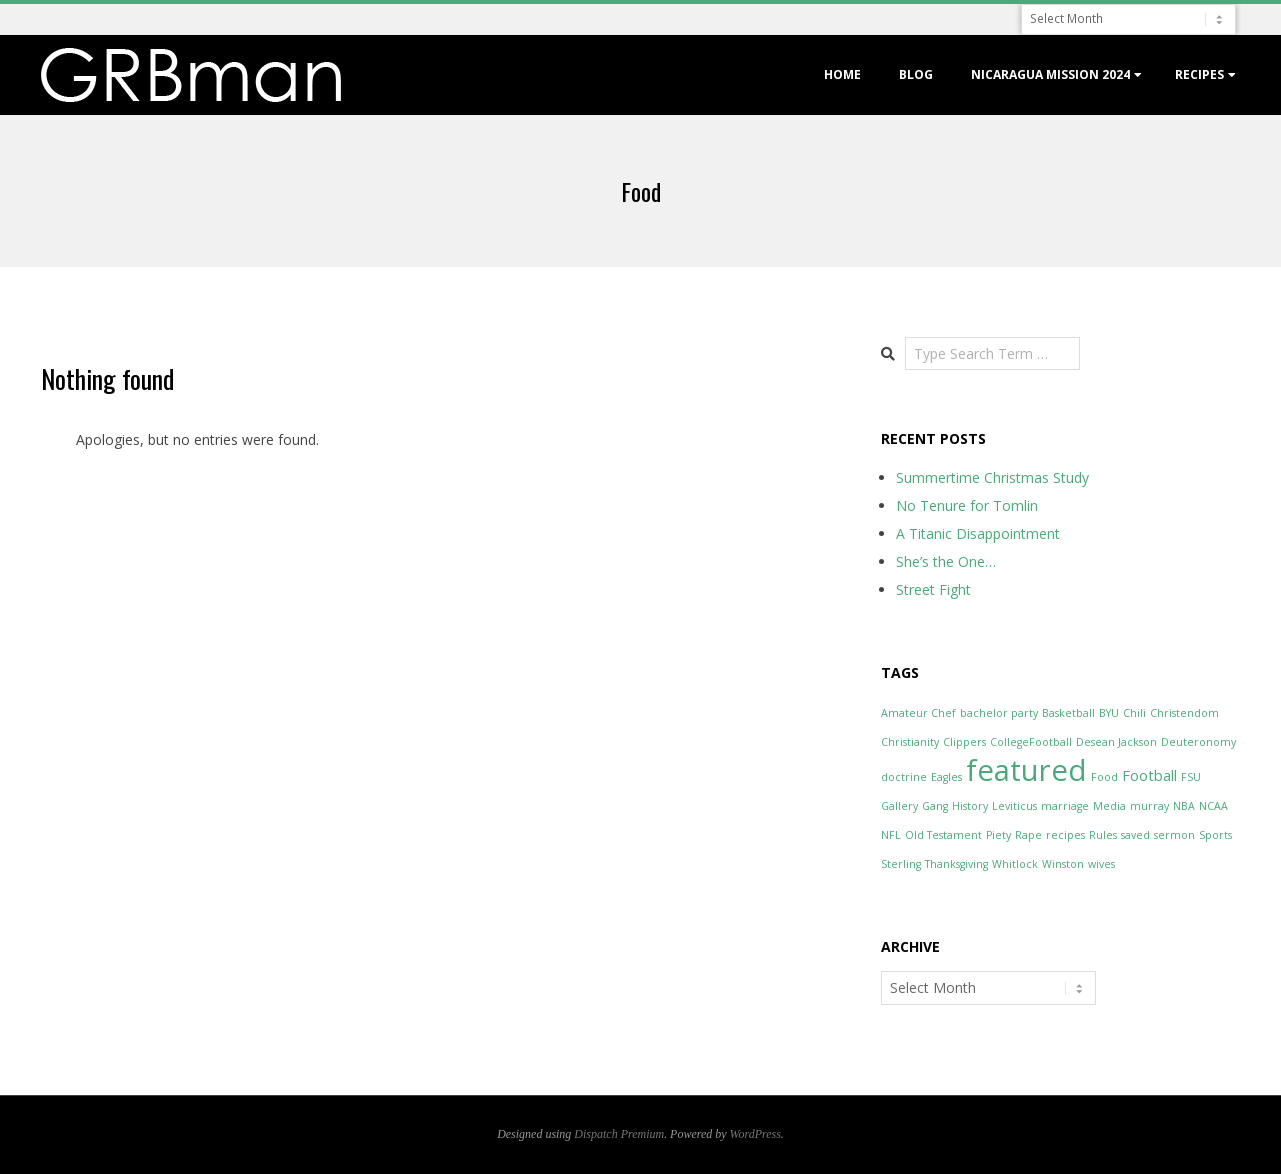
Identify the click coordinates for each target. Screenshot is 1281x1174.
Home (842, 74)
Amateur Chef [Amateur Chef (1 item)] (918, 713)
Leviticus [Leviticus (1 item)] (1014, 806)
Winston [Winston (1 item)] (1063, 864)
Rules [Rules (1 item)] (1103, 835)
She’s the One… (946, 561)
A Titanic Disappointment (978, 533)
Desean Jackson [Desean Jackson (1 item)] (1116, 742)
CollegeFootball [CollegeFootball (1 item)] (1031, 742)
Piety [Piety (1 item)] (998, 835)
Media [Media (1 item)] (1109, 806)
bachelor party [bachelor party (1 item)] (999, 713)
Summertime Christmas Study (992, 477)
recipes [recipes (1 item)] (1065, 835)
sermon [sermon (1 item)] (1174, 835)
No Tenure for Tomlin (967, 505)
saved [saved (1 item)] (1135, 835)
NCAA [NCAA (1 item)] (1213, 806)
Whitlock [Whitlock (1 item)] (1015, 864)
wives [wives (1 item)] (1101, 864)
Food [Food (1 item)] (1104, 777)
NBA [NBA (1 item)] (1184, 806)
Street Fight (933, 589)
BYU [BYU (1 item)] (1109, 713)
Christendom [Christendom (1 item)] (1184, 713)
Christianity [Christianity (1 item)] (910, 742)
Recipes (1199, 74)
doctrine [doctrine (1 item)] (904, 777)
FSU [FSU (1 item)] (1191, 777)
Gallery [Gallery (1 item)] (899, 806)
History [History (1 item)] (970, 806)
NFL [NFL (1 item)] (891, 835)
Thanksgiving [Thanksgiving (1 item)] (956, 864)
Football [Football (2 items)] (1149, 775)
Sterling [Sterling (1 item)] (901, 864)
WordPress (755, 1134)
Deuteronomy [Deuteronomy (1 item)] (1198, 742)
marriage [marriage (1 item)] (1065, 806)
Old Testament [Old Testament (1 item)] (943, 835)
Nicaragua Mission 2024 (1050, 74)
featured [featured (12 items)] (1026, 770)
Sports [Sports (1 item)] (1215, 835)
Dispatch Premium (619, 1134)
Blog (916, 74)
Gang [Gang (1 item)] (935, 806)
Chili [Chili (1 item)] (1134, 713)
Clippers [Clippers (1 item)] (964, 742)
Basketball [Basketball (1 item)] (1068, 713)
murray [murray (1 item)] (1149, 806)
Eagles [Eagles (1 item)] (946, 777)
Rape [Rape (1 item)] (1028, 835)
